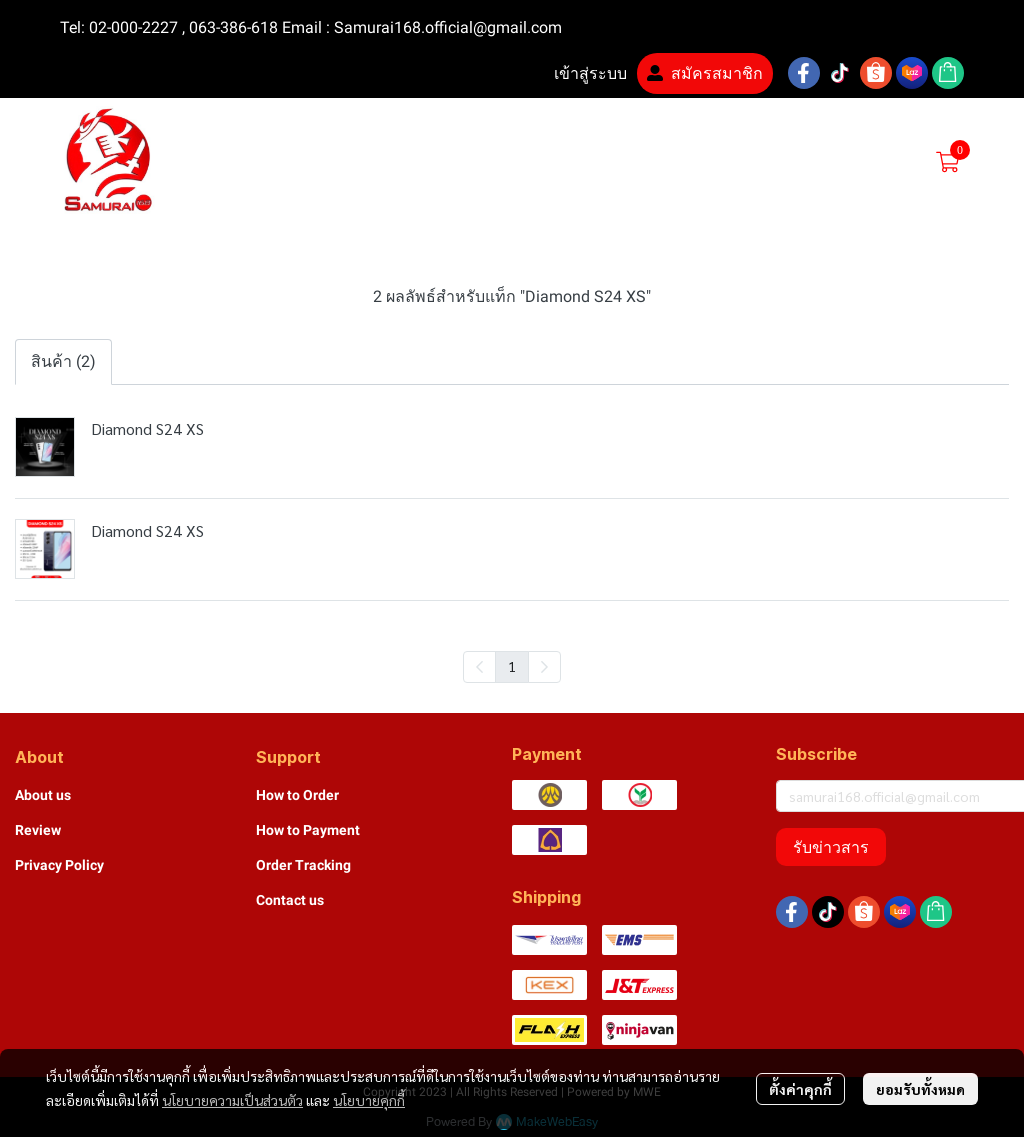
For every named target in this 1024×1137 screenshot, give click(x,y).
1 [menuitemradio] (512, 666)
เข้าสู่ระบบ (578, 73)
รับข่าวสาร (831, 847)
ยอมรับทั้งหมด (920, 1089)
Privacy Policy (59, 865)
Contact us (290, 900)
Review (38, 830)
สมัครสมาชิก (705, 73)
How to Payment (308, 830)
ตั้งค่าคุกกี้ (800, 1089)
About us (43, 795)
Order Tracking (303, 865)
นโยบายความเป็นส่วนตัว (232, 1100)
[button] (792, 162)
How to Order (297, 795)
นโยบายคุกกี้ (369, 1100)
